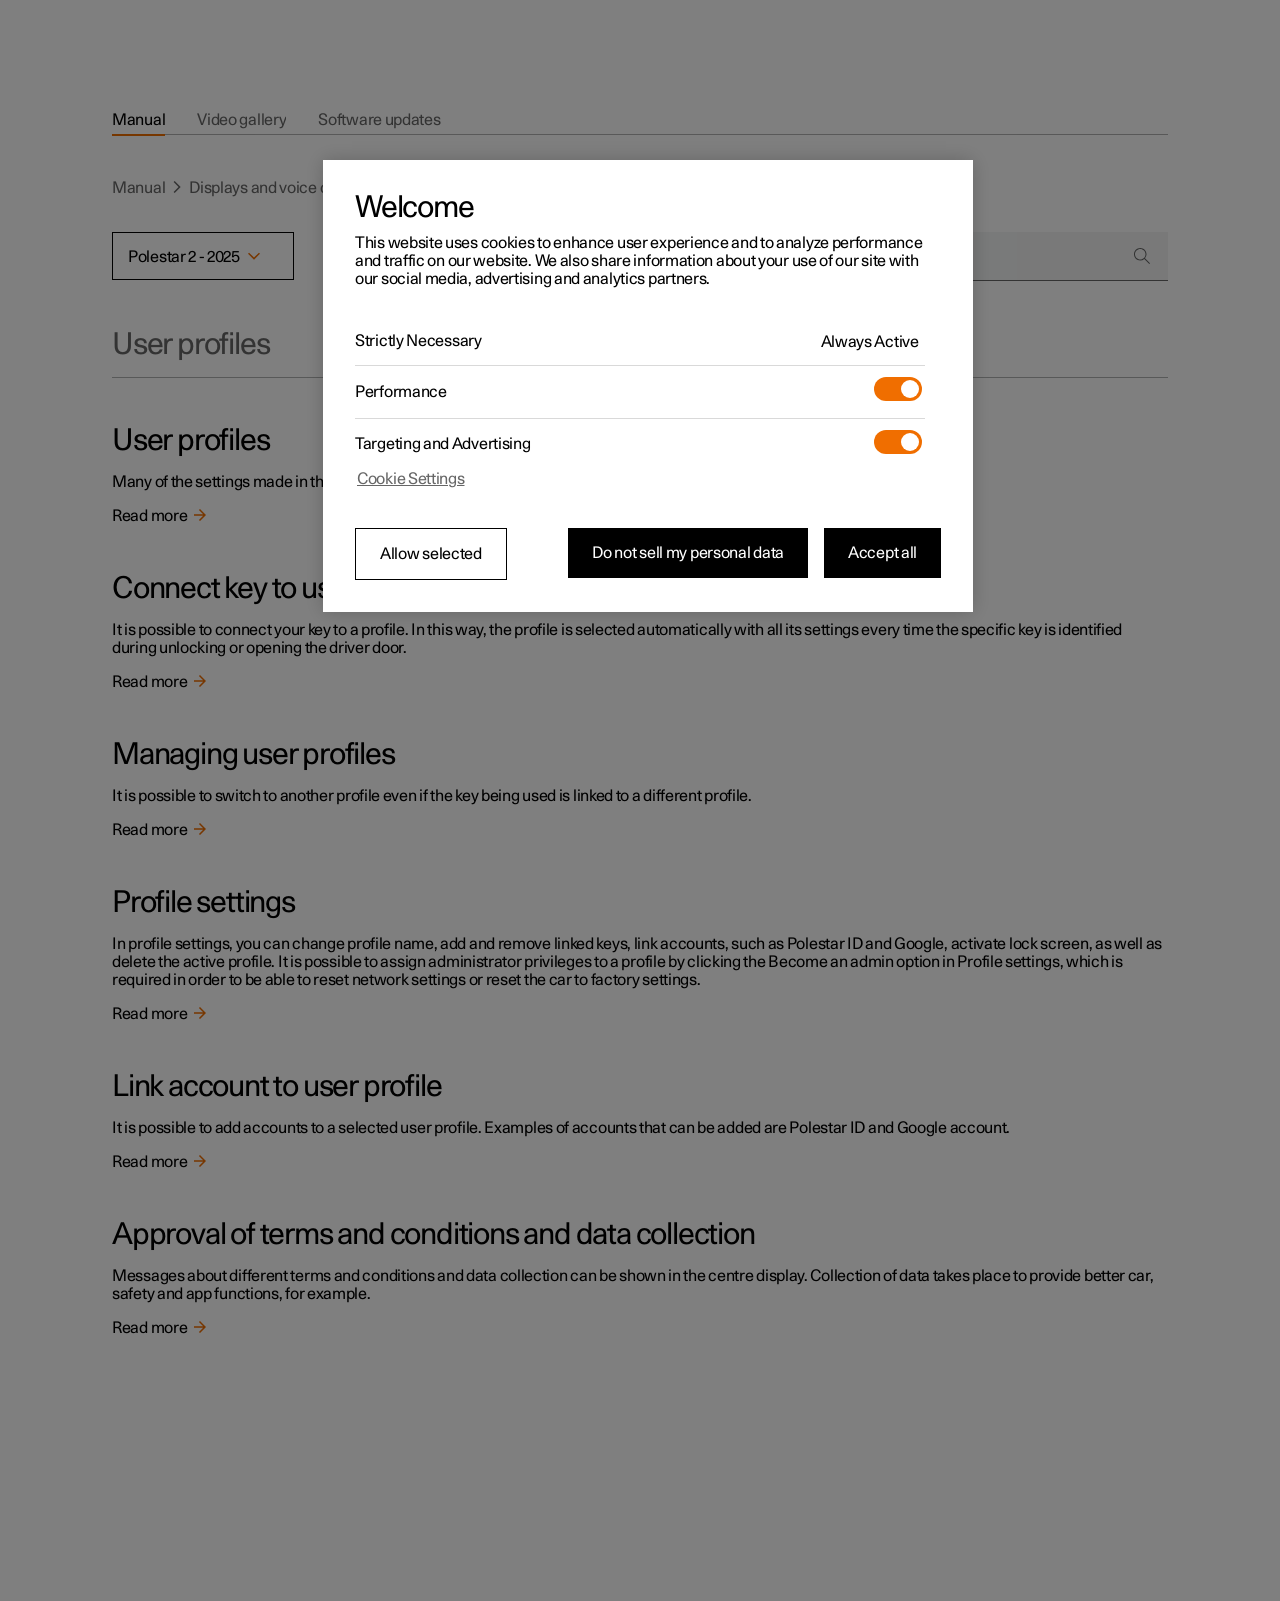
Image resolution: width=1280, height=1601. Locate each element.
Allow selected (431, 554)
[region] (648, 386)
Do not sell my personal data (688, 553)
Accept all (882, 553)
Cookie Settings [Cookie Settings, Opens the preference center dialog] (411, 479)
